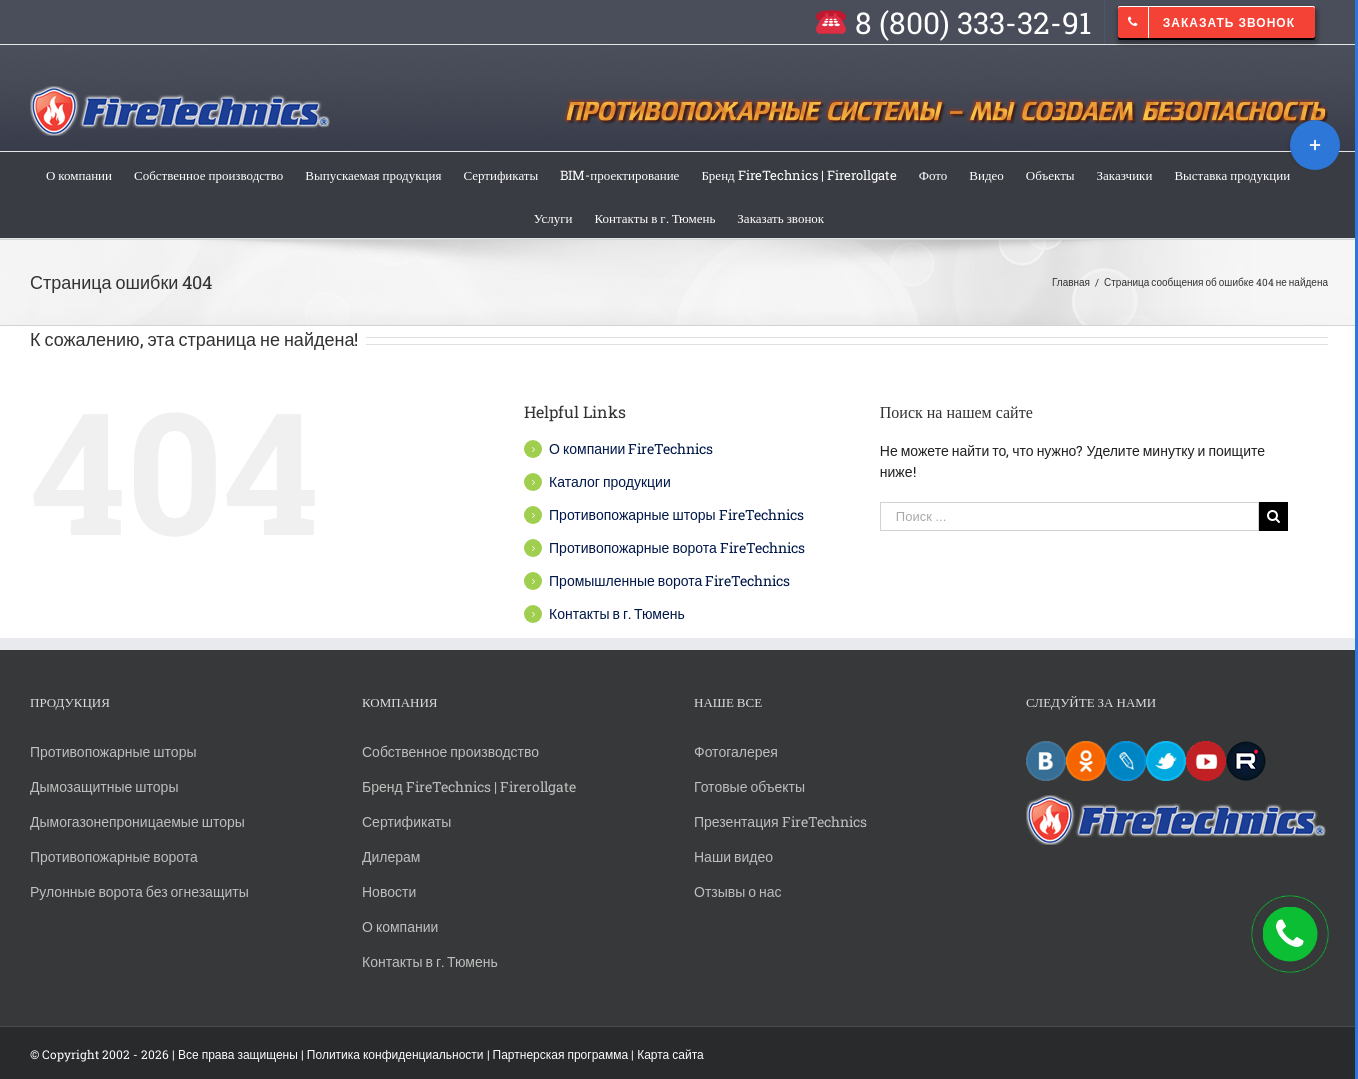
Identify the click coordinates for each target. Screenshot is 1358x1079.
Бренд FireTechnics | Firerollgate (469, 786)
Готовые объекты (749, 786)
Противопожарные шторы (113, 751)
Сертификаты (406, 821)
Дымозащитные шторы (104, 786)
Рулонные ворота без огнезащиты (139, 891)
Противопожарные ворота (114, 856)
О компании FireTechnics (631, 448)
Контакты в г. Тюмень (617, 613)
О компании (400, 926)
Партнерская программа (561, 1054)
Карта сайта (670, 1054)
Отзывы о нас (738, 891)
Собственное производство (450, 751)
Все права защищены (238, 1054)
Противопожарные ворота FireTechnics (677, 547)
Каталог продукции (610, 481)
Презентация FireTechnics (780, 821)
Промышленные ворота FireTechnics (669, 580)
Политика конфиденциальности (395, 1054)
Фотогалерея (736, 751)
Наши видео (733, 856)
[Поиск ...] (1070, 516)
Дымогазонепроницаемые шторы (137, 821)
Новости (389, 891)
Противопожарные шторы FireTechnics (676, 514)
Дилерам (391, 856)
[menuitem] (952, 22)
